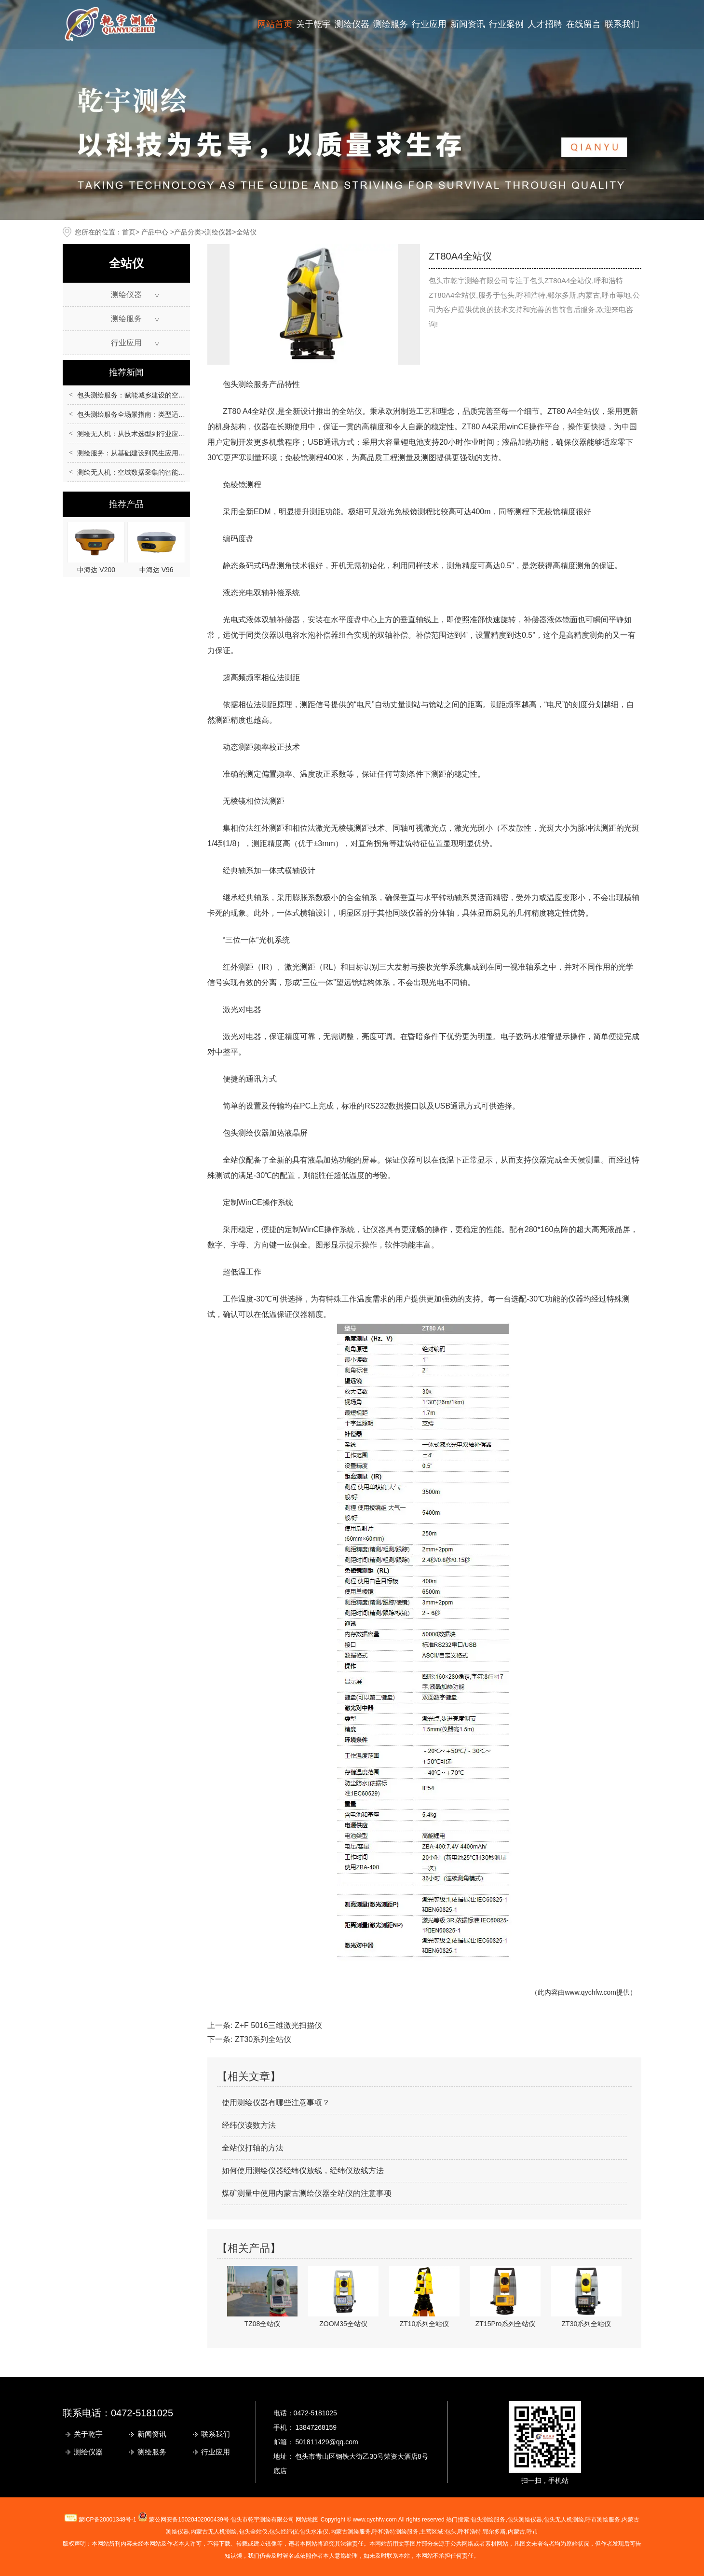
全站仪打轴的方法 (253, 2148)
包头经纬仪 (283, 2531)
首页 (128, 232)
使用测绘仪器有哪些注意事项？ (276, 2102)
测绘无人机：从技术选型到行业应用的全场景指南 (151, 434)
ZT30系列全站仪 (263, 2039)
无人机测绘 (213, 2531)
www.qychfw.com (590, 1992)
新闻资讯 (467, 24)
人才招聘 (545, 24)
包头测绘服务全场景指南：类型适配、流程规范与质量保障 (165, 414)
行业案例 (506, 24)
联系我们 (622, 24)
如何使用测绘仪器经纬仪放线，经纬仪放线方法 (303, 2170)
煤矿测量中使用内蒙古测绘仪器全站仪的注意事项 (307, 2193)
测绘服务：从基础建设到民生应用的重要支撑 (144, 453)
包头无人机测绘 (563, 2519)
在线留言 (583, 24)
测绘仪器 (352, 24)
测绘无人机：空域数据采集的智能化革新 (138, 472)
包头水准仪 (313, 2531)
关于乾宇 (313, 24)
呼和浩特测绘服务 (395, 2531)
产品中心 (154, 232)
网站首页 (274, 24)
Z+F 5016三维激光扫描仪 (278, 2025)
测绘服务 (390, 24)
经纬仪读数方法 (249, 2125)
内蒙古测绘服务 (350, 2531)
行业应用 (429, 24)
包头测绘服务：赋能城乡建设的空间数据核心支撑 (151, 395)
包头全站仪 (253, 2531)
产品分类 (187, 232)
